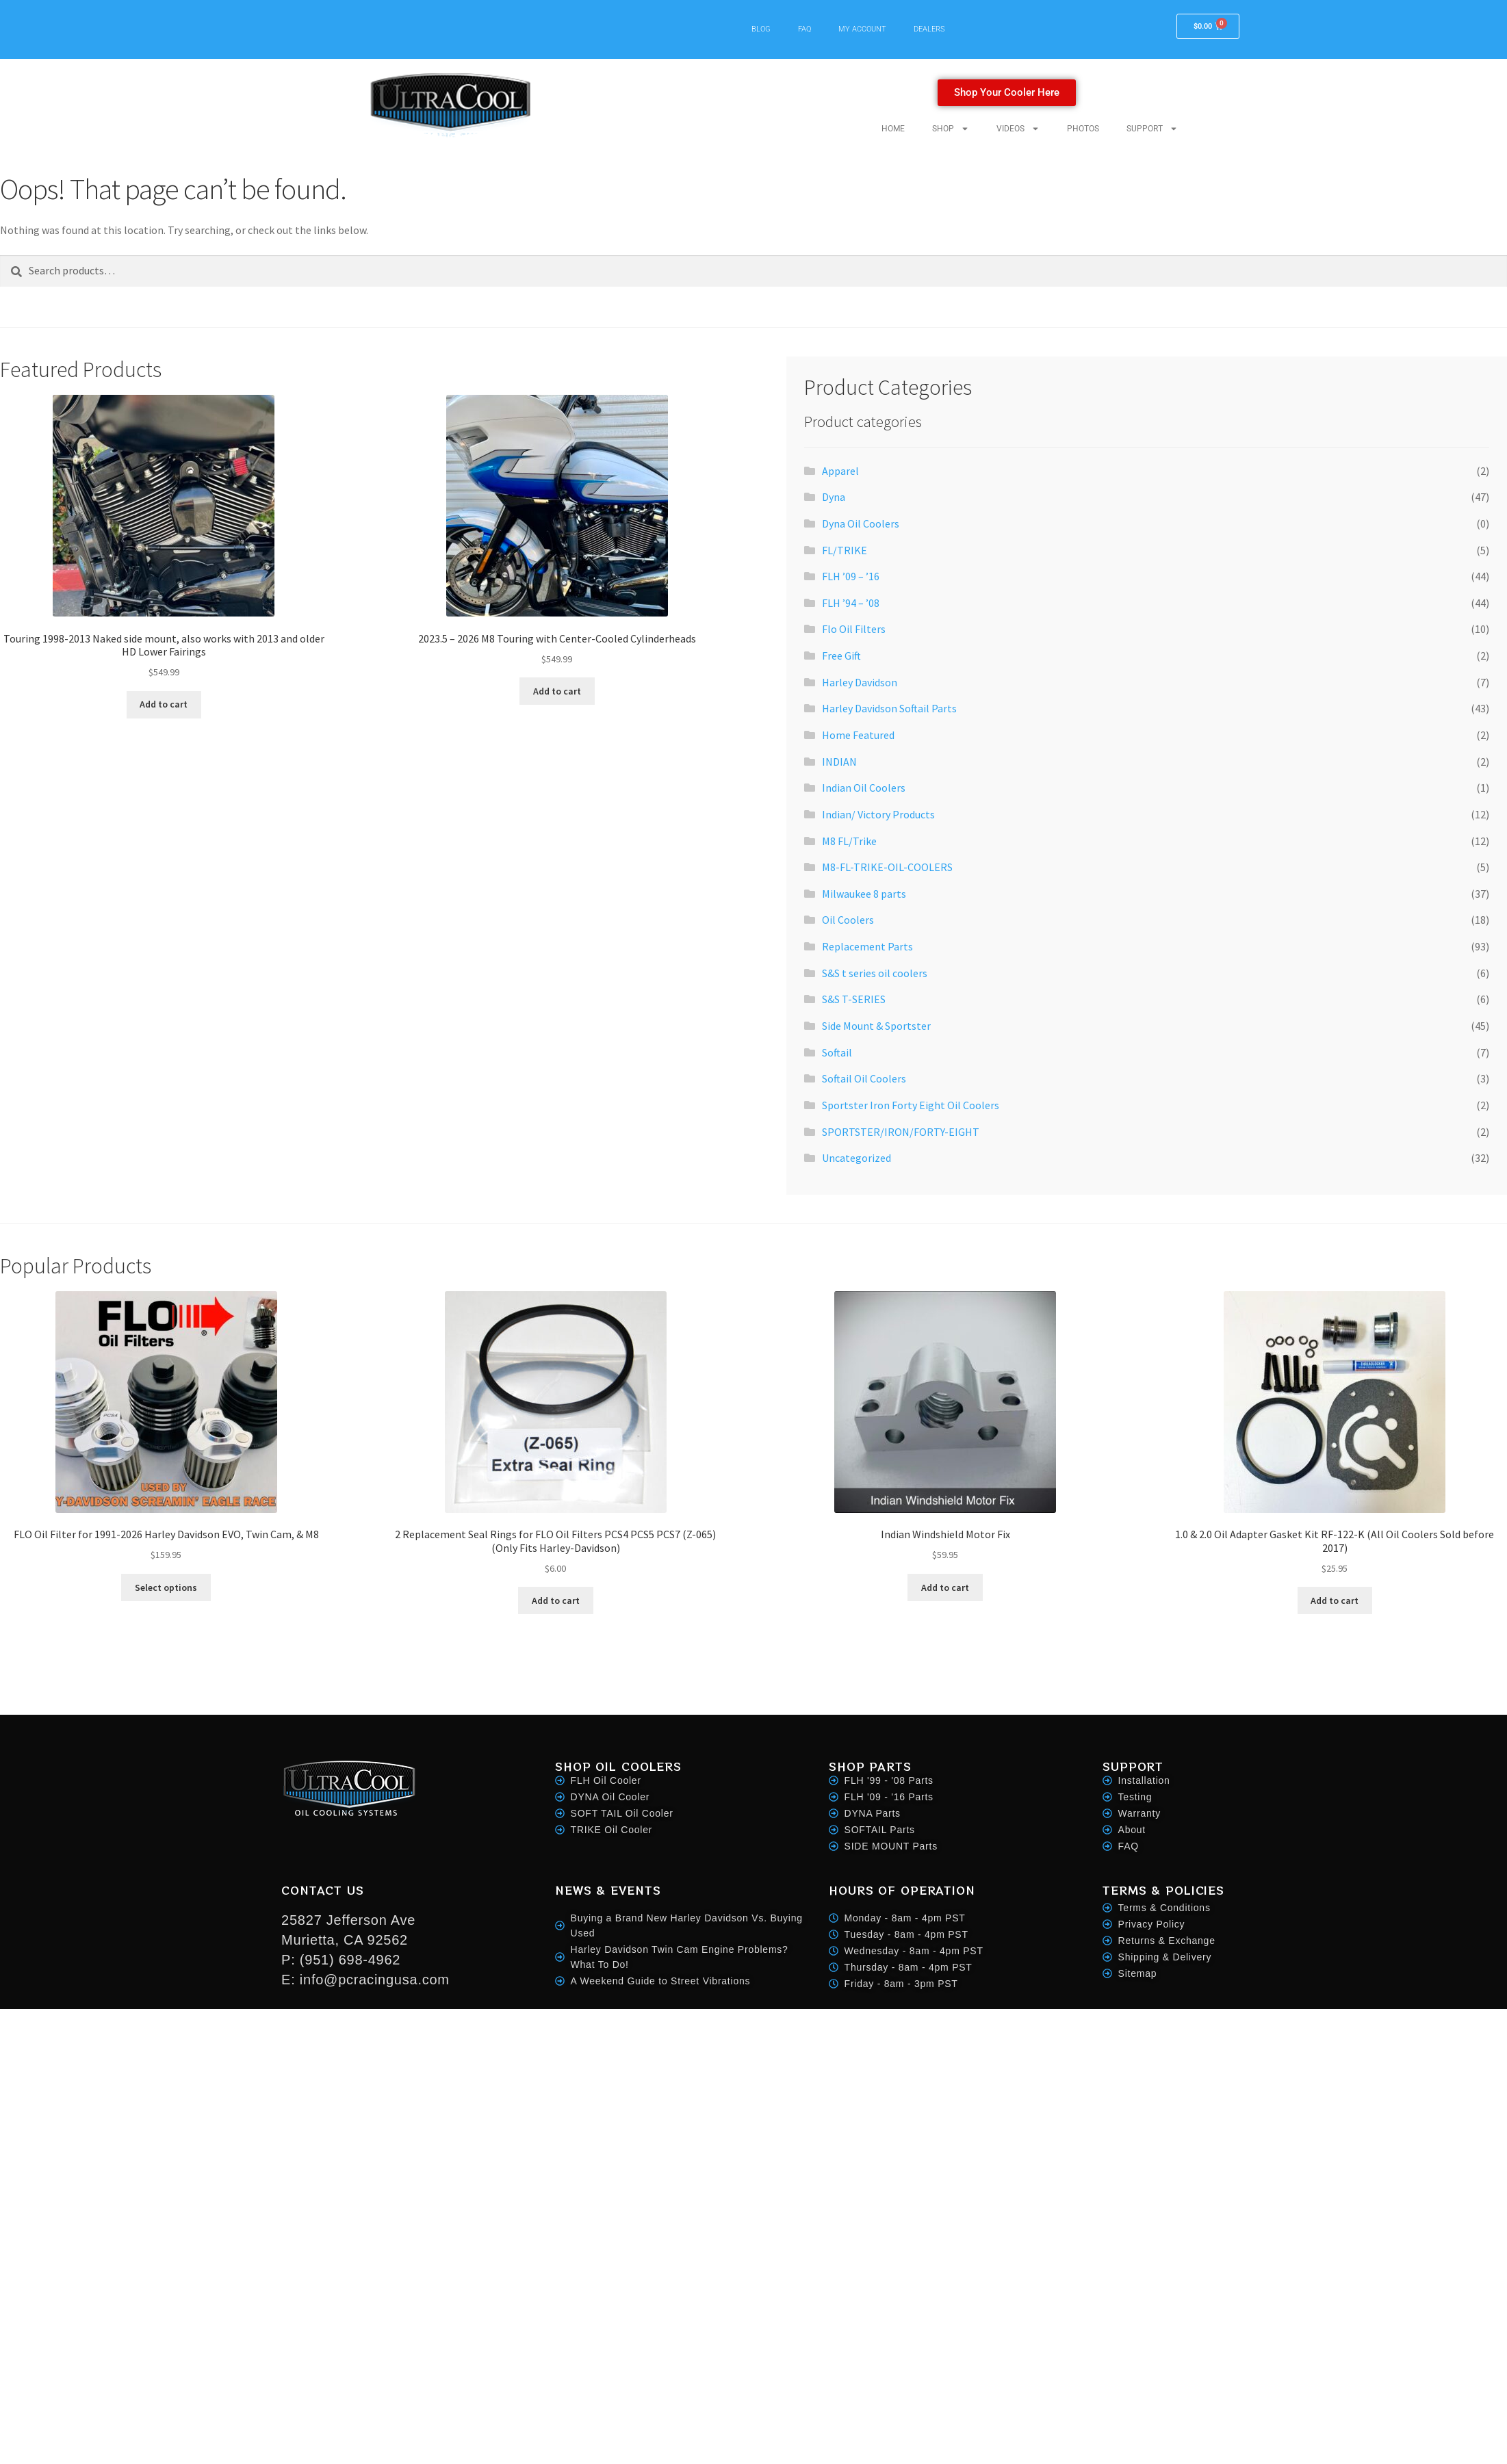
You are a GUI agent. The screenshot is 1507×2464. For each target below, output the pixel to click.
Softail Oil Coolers (864, 1078)
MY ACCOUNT (862, 29)
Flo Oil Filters (854, 629)
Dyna (833, 497)
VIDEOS (1018, 129)
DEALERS (929, 29)
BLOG (761, 29)
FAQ (804, 29)
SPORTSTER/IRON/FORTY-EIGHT (900, 1132)
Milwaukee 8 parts (864, 893)
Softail (837, 1052)
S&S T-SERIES (854, 999)
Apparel (840, 471)
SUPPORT (1152, 129)
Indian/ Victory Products (878, 814)
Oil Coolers (848, 919)
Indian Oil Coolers (863, 787)
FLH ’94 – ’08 (850, 603)
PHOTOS (1083, 128)
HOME (893, 128)
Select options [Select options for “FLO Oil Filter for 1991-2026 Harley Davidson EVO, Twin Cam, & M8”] (166, 1587)
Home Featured (858, 735)
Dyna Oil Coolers (860, 523)
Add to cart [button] (164, 704)
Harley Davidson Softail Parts (889, 708)
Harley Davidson (859, 682)
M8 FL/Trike (849, 841)
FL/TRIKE (844, 550)
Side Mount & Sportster (876, 1026)
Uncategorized (856, 1158)
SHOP (950, 129)
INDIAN (839, 761)
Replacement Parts (867, 946)
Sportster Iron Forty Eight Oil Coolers (910, 1105)
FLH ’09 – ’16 (850, 576)
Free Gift (841, 655)
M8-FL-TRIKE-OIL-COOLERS (887, 867)
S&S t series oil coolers (874, 973)
